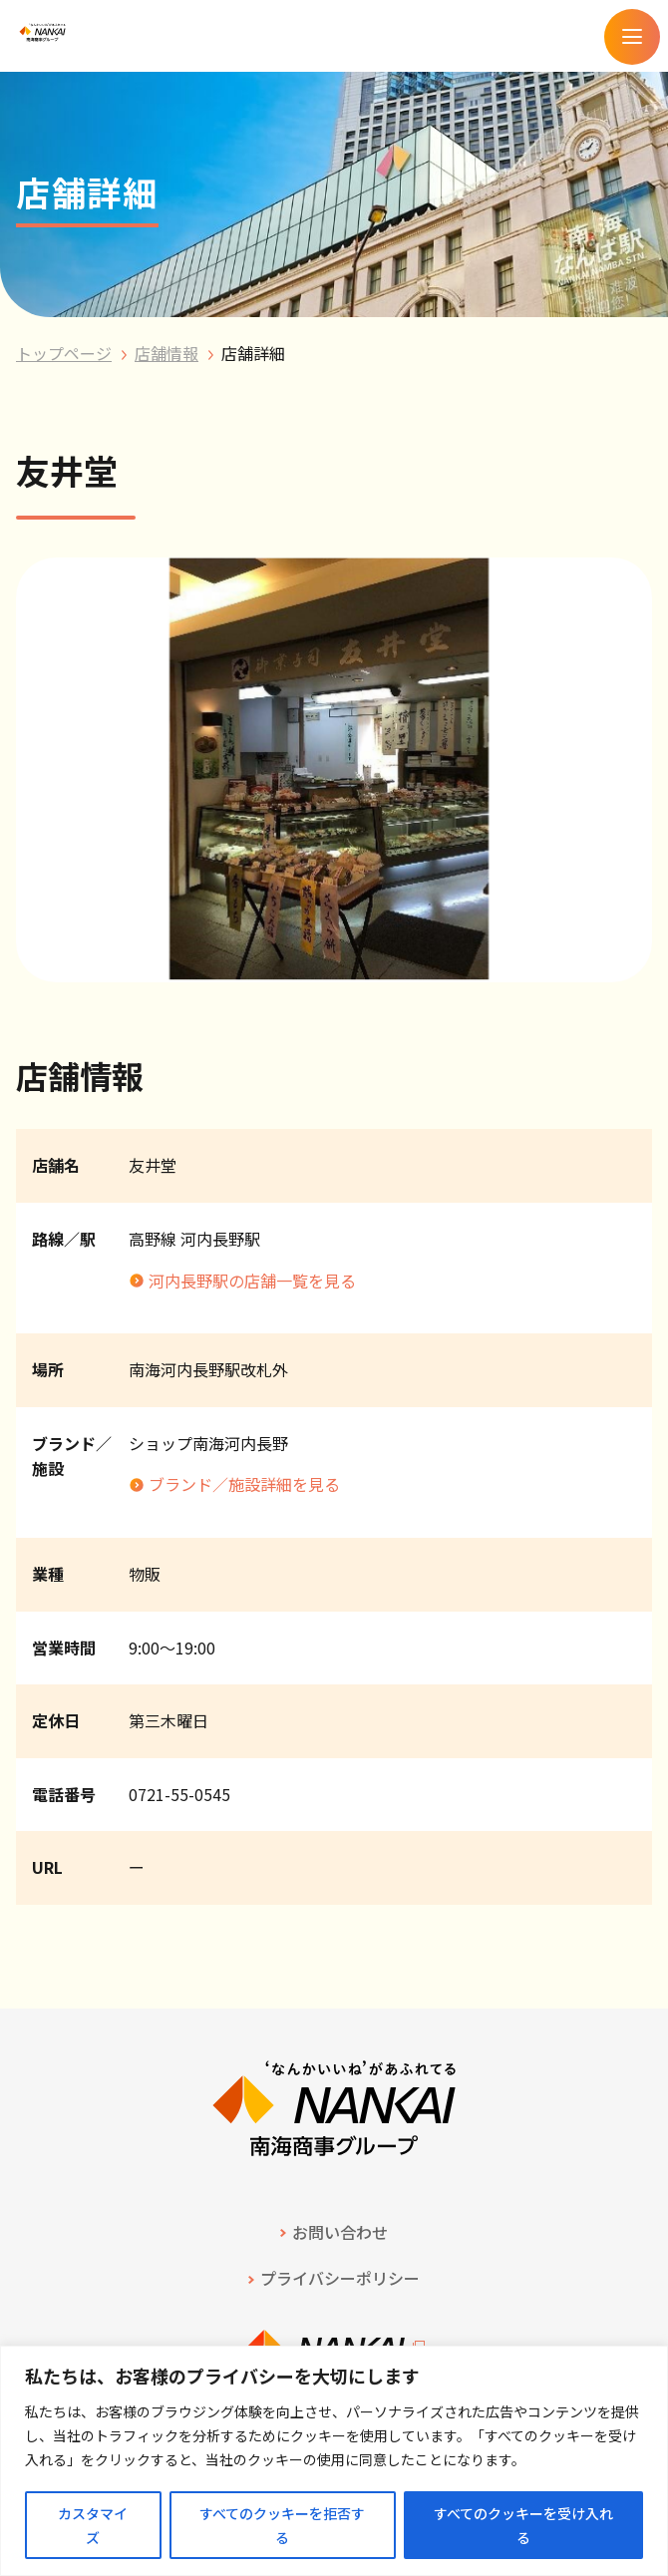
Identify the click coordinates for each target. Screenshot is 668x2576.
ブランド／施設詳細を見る (244, 1484)
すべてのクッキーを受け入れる (523, 2525)
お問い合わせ (340, 2232)
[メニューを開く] (632, 37)
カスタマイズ (93, 2525)
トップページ (64, 353)
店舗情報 (166, 353)
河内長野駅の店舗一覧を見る (252, 1280)
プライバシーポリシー (340, 2278)
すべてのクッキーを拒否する (282, 2525)
